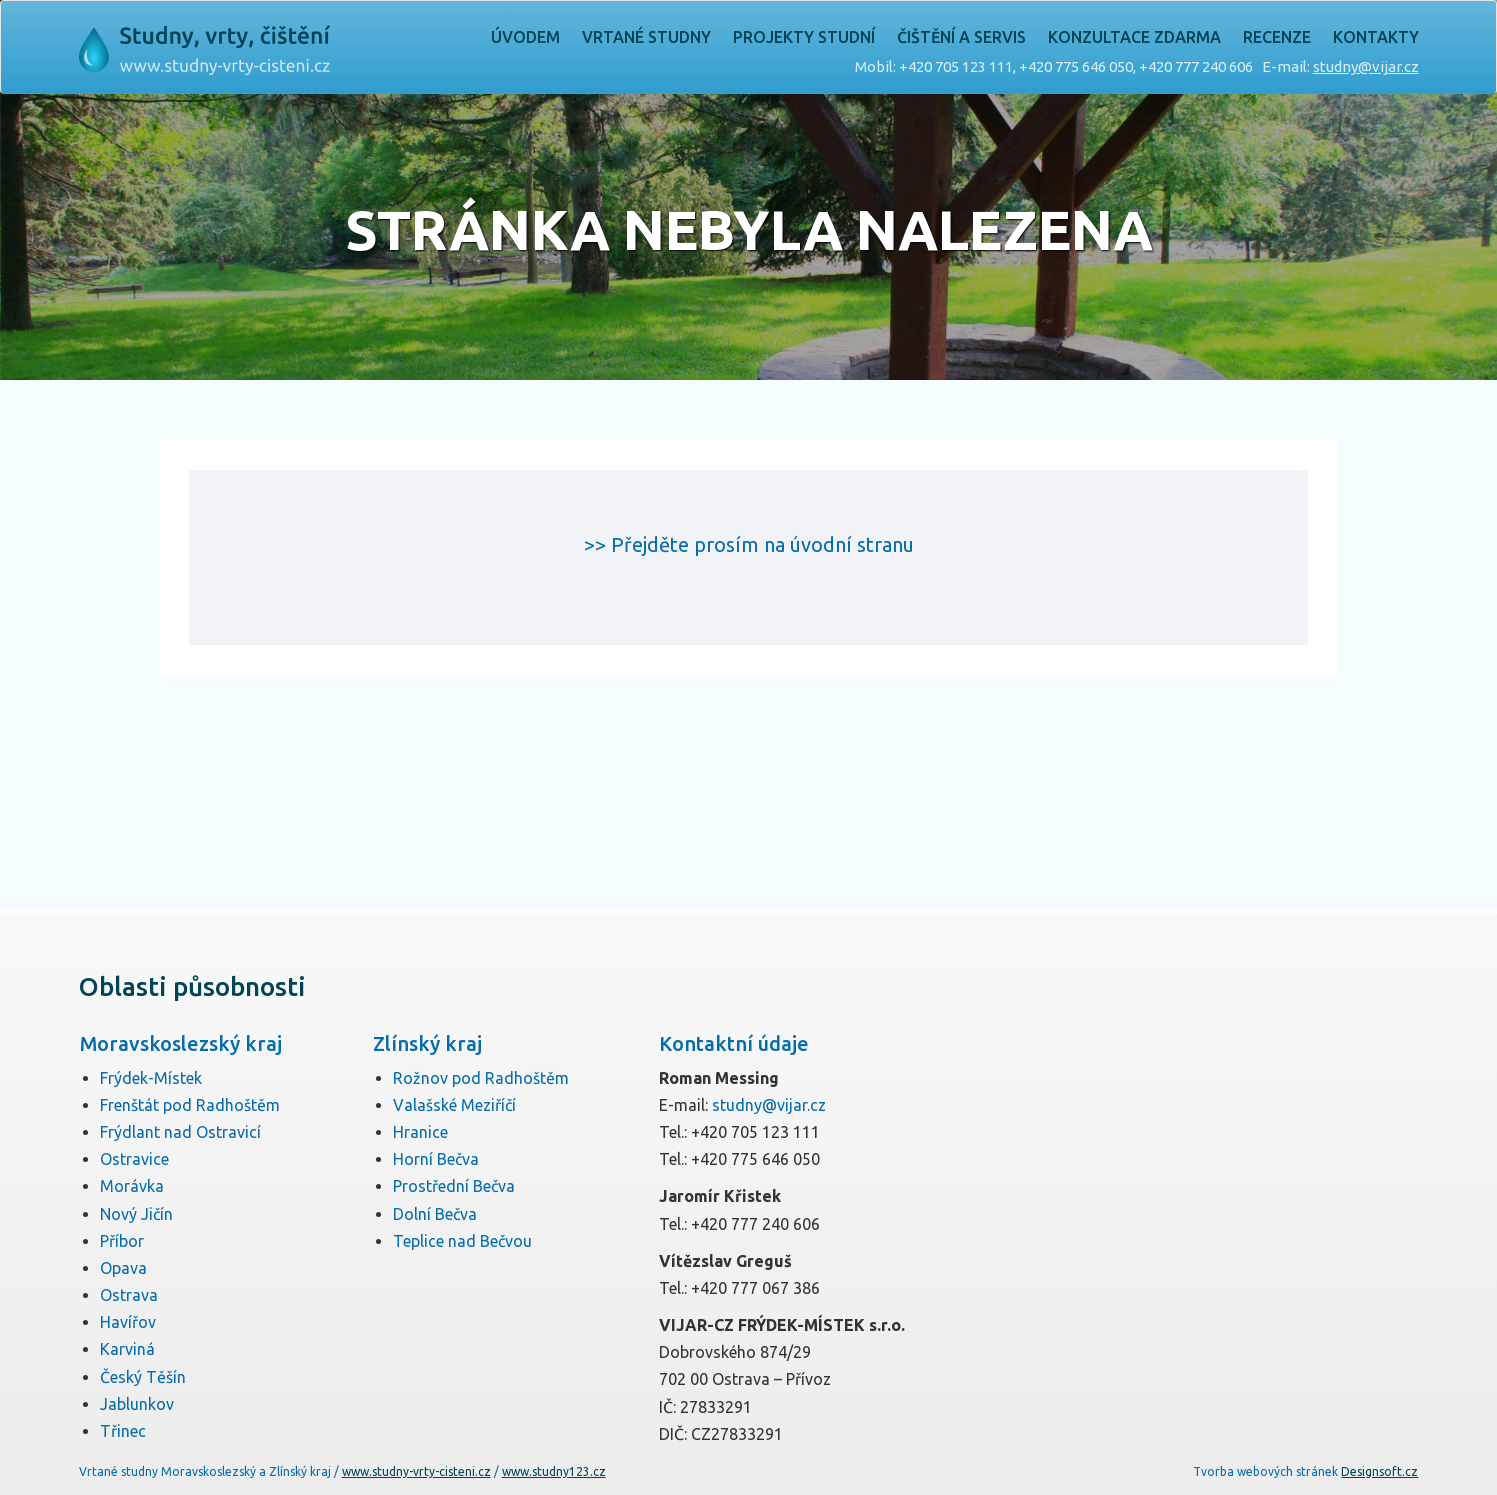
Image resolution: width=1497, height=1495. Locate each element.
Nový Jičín (136, 1214)
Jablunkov (137, 1404)
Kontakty (1376, 37)
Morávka (132, 1186)
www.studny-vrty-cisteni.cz (416, 1471)
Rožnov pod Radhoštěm (481, 1078)
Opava (123, 1268)
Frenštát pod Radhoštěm (190, 1105)
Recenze (1277, 37)
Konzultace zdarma (1134, 37)
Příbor (122, 1241)
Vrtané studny (646, 37)
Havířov (128, 1322)
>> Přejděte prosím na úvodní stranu (749, 544)
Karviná (127, 1349)
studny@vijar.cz (1366, 66)
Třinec (123, 1431)
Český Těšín (143, 1377)
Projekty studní (804, 37)
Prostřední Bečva (454, 1186)
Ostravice (134, 1159)
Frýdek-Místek (151, 1078)
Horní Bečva (436, 1159)
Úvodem (525, 37)
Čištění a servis (961, 37)
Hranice (420, 1132)
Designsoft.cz (1379, 1471)
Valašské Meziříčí (454, 1105)
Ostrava (129, 1295)
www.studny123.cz (554, 1471)
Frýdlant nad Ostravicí (180, 1132)
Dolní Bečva (435, 1214)
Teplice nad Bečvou (462, 1241)
